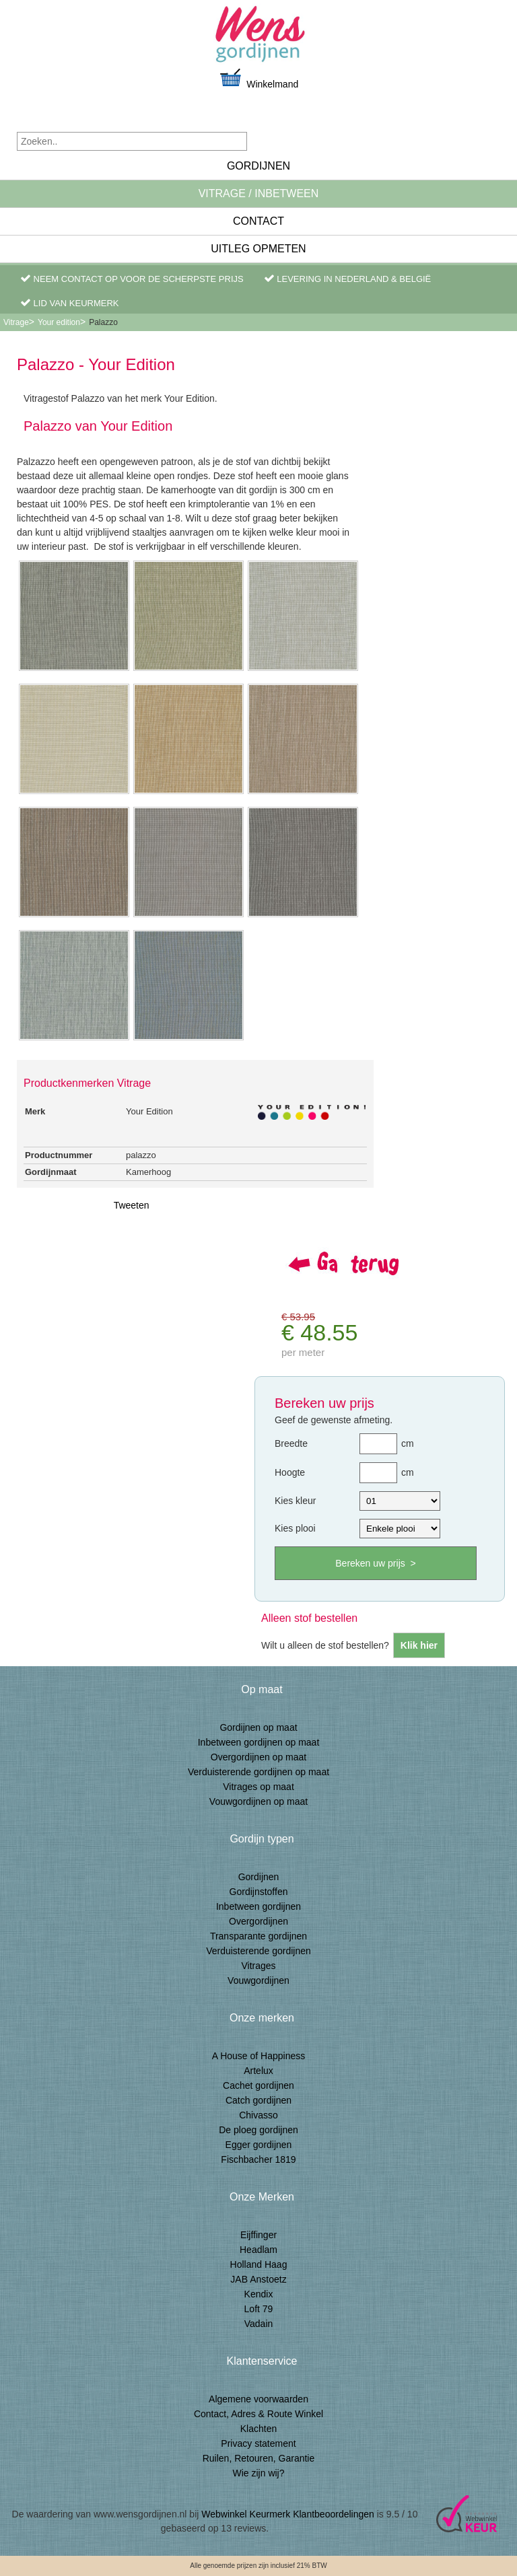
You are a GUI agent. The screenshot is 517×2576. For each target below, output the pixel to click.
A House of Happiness (259, 2055)
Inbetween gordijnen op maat (259, 1742)
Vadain (258, 2323)
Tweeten (131, 1205)
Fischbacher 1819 (258, 2159)
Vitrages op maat (258, 1786)
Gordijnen (258, 166)
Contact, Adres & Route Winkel (258, 2413)
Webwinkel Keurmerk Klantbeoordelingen (287, 2514)
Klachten (258, 2428)
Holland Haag (258, 2264)
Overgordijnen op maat (258, 1757)
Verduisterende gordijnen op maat (258, 1771)
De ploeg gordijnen (258, 2129)
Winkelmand (258, 78)
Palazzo (103, 322)
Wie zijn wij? (258, 2473)
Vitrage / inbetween (259, 193)
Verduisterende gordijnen (258, 1950)
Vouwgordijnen (258, 1980)
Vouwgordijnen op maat (258, 1801)
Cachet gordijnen (258, 2085)
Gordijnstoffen (259, 1891)
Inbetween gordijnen (258, 1906)
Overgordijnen (258, 1921)
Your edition (59, 322)
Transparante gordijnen (258, 1936)
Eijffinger (258, 2234)
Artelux (258, 2070)
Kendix (258, 2294)
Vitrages (258, 1965)
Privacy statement (258, 2443)
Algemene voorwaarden (258, 2399)
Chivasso (258, 2115)
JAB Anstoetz (258, 2279)
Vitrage (16, 322)
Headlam (258, 2249)
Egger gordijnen (259, 2144)
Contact (258, 221)
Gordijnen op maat (258, 1727)
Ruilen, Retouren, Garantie (259, 2458)
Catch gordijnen (258, 2100)
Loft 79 (258, 2308)
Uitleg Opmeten (258, 248)
